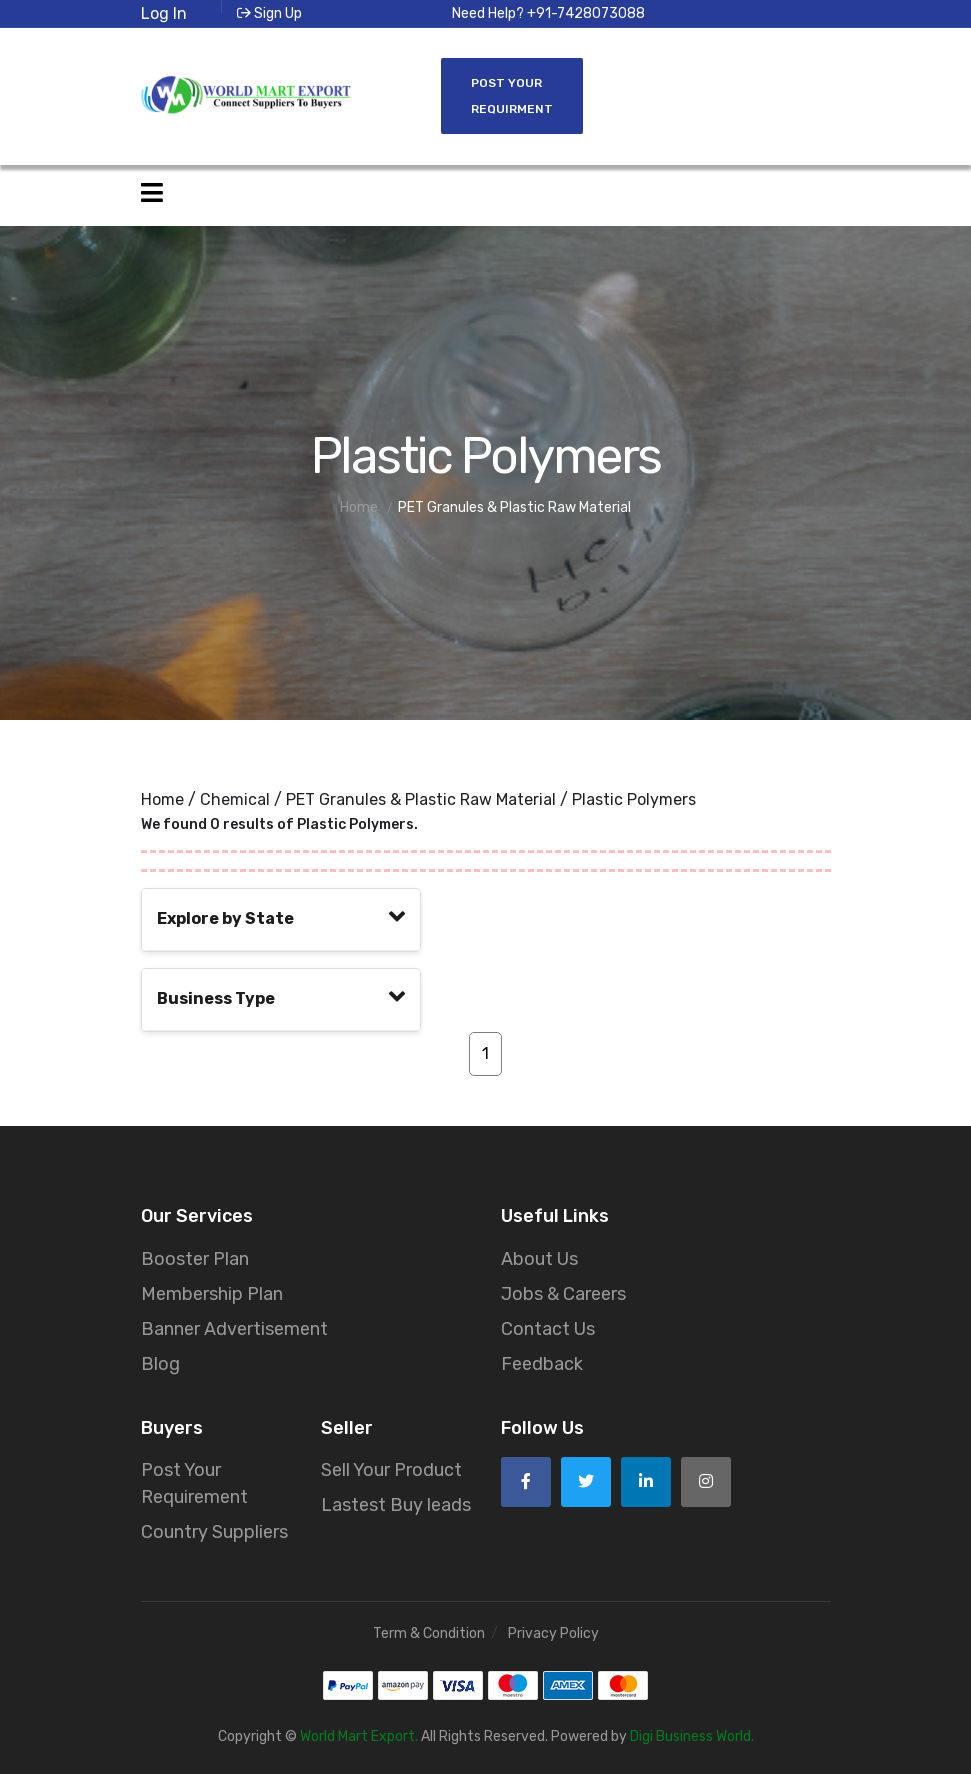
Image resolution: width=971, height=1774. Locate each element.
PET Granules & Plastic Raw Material (421, 799)
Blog (160, 1364)
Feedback (542, 1364)
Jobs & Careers (563, 1294)
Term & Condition (429, 1633)
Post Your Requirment (512, 96)
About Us (539, 1259)
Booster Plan (195, 1259)
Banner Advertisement (234, 1329)
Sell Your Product (391, 1470)
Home (162, 799)
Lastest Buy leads (396, 1505)
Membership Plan (212, 1294)
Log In (164, 13)
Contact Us (548, 1329)
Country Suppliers (214, 1532)
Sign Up (269, 13)
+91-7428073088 (586, 13)
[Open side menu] (152, 193)
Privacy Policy (553, 1633)
